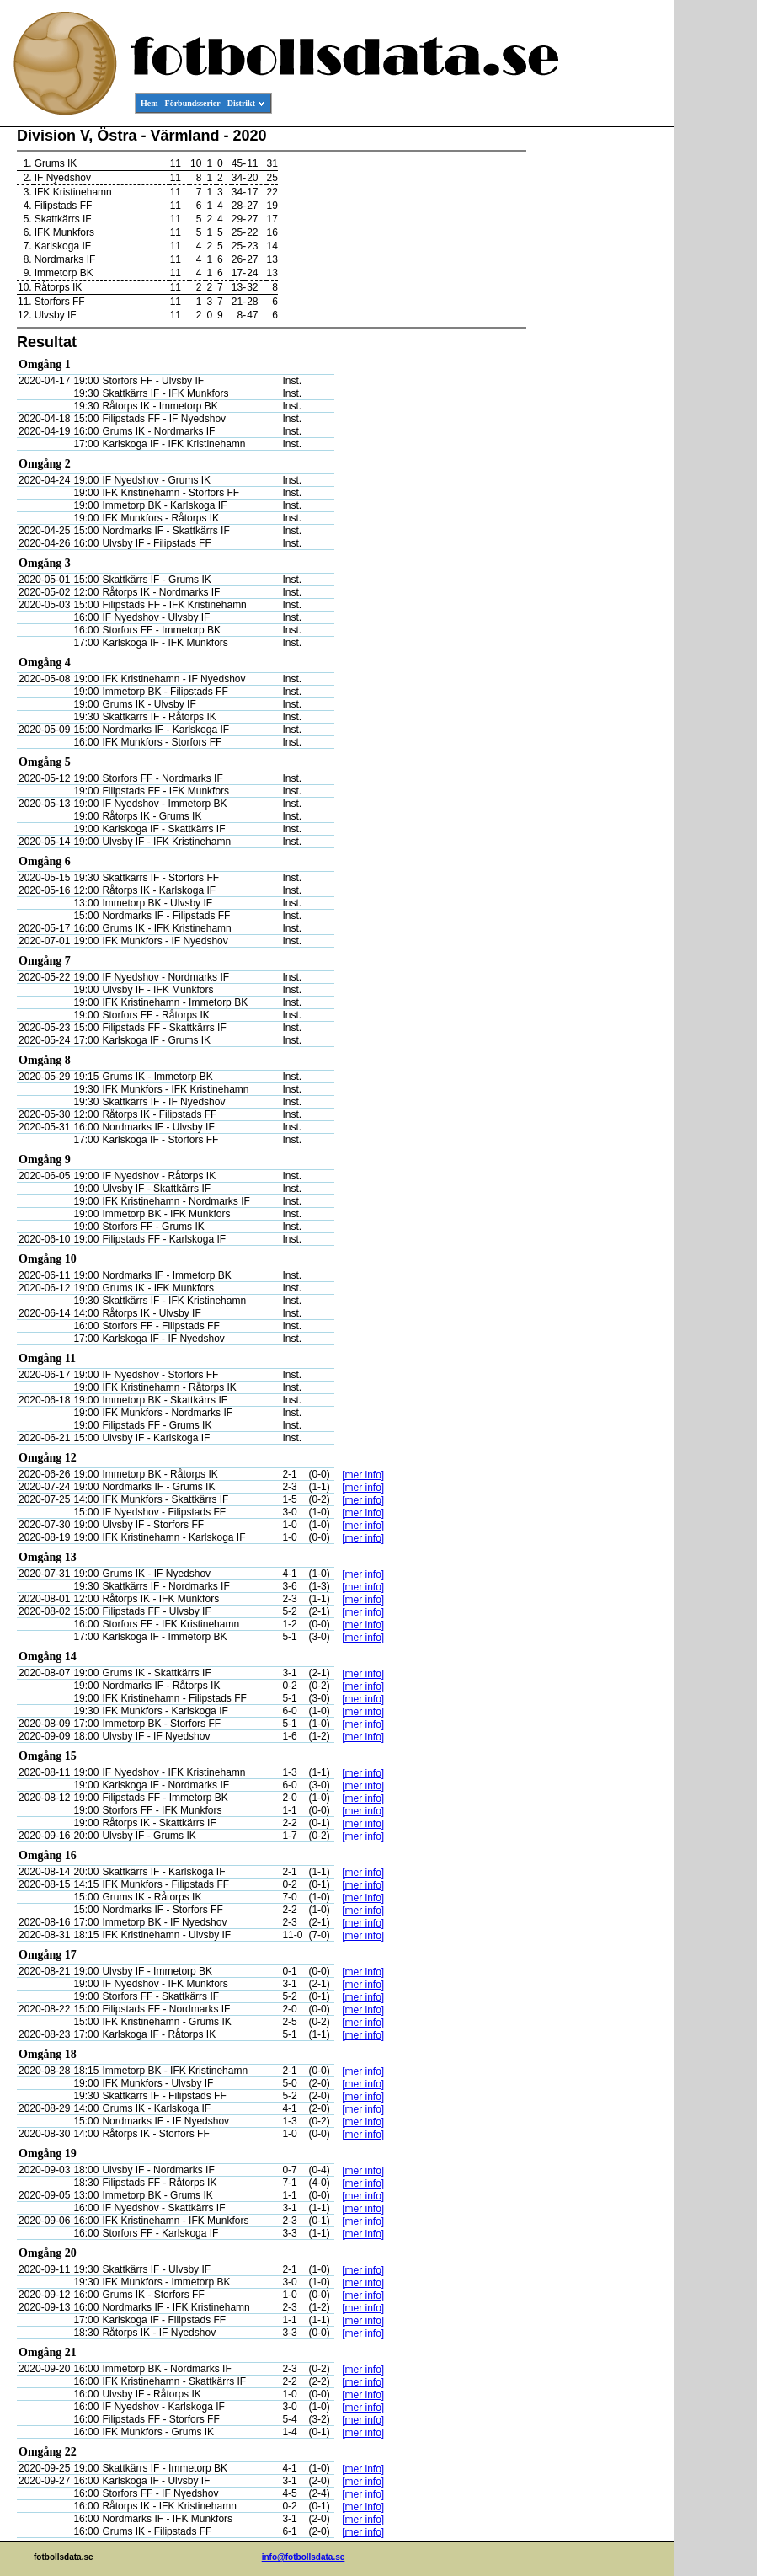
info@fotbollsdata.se (303, 2557)
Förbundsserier (193, 103)
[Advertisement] (597, 384)
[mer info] (363, 1475)
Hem (149, 103)
